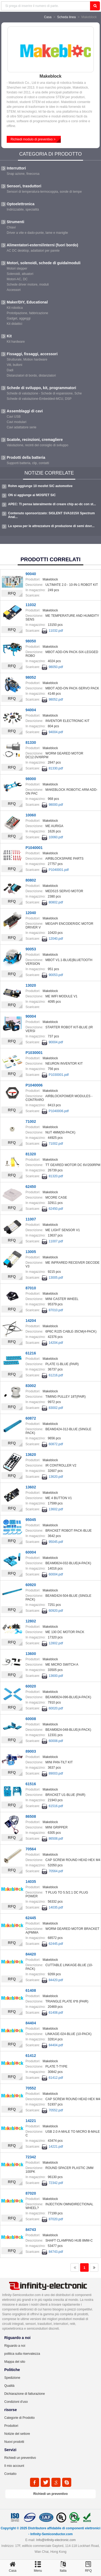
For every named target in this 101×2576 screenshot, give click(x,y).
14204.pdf (56, 1343)
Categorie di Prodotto (19, 2418)
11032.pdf (56, 631)
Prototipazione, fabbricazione (27, 313)
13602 (30, 1487)
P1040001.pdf (59, 870)
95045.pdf (56, 1542)
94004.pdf (56, 732)
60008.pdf (56, 1741)
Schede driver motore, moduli (28, 284)
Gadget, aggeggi (19, 318)
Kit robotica (15, 308)
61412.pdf (56, 2078)
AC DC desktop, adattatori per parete (33, 250)
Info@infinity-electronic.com (56, 2540)
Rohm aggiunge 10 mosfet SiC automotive (40, 486)
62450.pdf (56, 1209)
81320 (30, 1154)
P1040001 (34, 848)
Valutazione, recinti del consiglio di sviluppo (37, 445)
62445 (30, 1918)
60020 (30, 1686)
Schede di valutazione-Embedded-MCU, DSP (39, 399)
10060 (30, 815)
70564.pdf (56, 1871)
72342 (30, 2157)
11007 (30, 1219)
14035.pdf (56, 1907)
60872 (30, 1418)
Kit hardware (16, 341)
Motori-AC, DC (17, 279)
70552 (30, 2088)
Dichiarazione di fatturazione (24, 2394)
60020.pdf (56, 1708)
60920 (30, 1585)
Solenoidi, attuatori (20, 274)
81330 (30, 742)
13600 (30, 1654)
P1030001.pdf (59, 1075)
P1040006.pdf (59, 1111)
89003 (30, 1751)
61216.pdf (56, 1375)
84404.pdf (56, 2045)
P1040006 (34, 1085)
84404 (30, 2023)
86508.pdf (56, 1838)
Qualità (9, 2386)
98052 (30, 677)
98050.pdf (56, 667)
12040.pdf (56, 939)
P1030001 (34, 1052)
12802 (30, 1621)
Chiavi (11, 227)
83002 (30, 1386)
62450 (30, 1186)
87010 (30, 1288)
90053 (30, 949)
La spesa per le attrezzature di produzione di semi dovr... (51, 526)
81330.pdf (56, 768)
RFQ (12, 593)
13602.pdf (56, 1509)
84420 (30, 1954)
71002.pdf (56, 1143)
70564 (30, 1849)
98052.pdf (56, 699)
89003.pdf (56, 1773)
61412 (30, 2055)
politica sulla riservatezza (22, 2354)
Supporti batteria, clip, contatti (28, 463)
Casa (47, 17)
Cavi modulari (16, 422)
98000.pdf (56, 805)
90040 (30, 574)
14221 (30, 2121)
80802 (30, 880)
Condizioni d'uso (16, 2402)
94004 (30, 710)
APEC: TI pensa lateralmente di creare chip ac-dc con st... (52, 504)
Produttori (11, 2426)
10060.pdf (56, 837)
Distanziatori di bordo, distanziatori (31, 375)
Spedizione (12, 2378)
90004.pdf (56, 1042)
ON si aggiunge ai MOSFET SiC (32, 495)
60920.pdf (56, 1611)
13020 (30, 985)
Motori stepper (17, 268)
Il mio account (14, 2466)
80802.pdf (56, 902)
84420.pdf (56, 1980)
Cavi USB (14, 416)
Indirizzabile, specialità (23, 209)
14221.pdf (56, 2146)
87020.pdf (56, 2219)
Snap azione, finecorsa (23, 174)
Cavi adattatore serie (21, 427)
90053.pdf (56, 975)
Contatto (10, 2474)
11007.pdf (56, 1241)
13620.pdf (56, 1477)
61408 (30, 1990)
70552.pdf (56, 2110)
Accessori (14, 290)
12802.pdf (56, 1643)
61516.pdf (56, 1806)
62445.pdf (56, 1944)
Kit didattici (14, 324)
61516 (30, 1784)
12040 (30, 913)
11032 (30, 605)
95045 (30, 1520)
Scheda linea (66, 17)
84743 (30, 2229)
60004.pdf (56, 1574)
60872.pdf (56, 1444)
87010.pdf (56, 1310)
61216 (30, 1353)
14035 (30, 1881)
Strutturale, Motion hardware (27, 359)
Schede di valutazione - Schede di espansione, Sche (44, 393)
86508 (30, 1816)
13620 (30, 1454)
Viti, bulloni (14, 365)
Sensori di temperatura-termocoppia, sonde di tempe (44, 191)
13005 (30, 1252)
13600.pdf (56, 1676)
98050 (30, 641)
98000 (30, 779)
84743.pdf (56, 2252)
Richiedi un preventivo (20, 2458)
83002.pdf (56, 1408)
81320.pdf (56, 1176)
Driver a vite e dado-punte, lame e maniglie (37, 233)
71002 (30, 1121)
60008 (30, 1719)
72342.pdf (56, 2183)
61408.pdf (56, 2012)
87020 (30, 2193)
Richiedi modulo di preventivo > (33, 139)
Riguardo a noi (14, 2346)
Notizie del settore (17, 2434)
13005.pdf (56, 1277)
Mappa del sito (14, 2362)
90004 (30, 1016)
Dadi (10, 370)
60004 (30, 1552)
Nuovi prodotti (14, 2442)
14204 (30, 1320)
